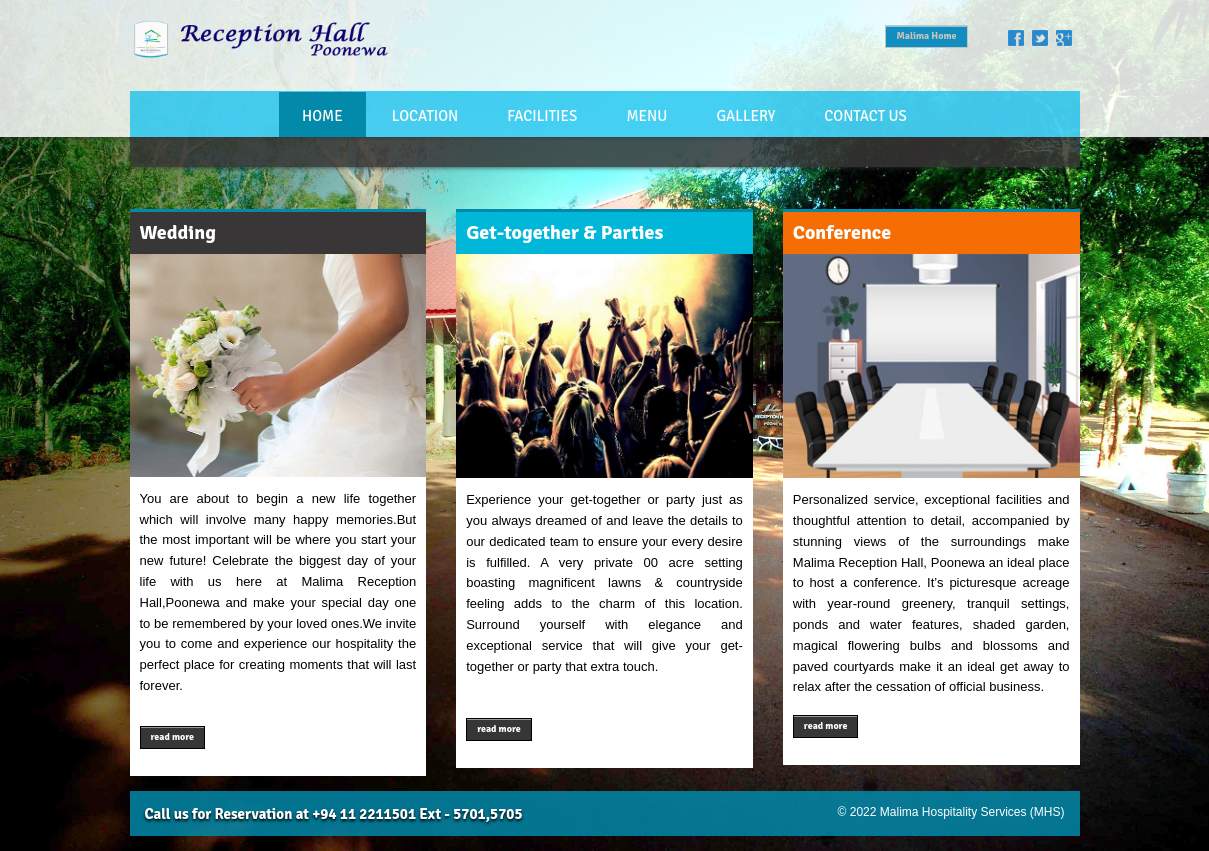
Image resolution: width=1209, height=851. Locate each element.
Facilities (542, 116)
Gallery (745, 116)
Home (322, 116)
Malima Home (926, 36)
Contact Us (865, 116)
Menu (646, 116)
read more (173, 737)
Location (425, 116)
